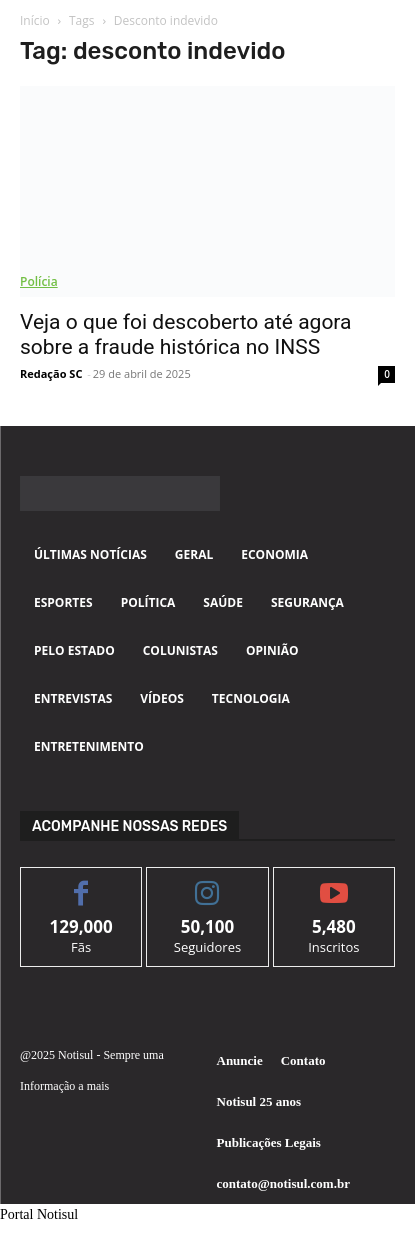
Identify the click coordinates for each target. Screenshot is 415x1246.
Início (35, 20)
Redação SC (51, 373)
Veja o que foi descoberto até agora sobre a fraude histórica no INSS (186, 334)
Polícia (39, 281)
